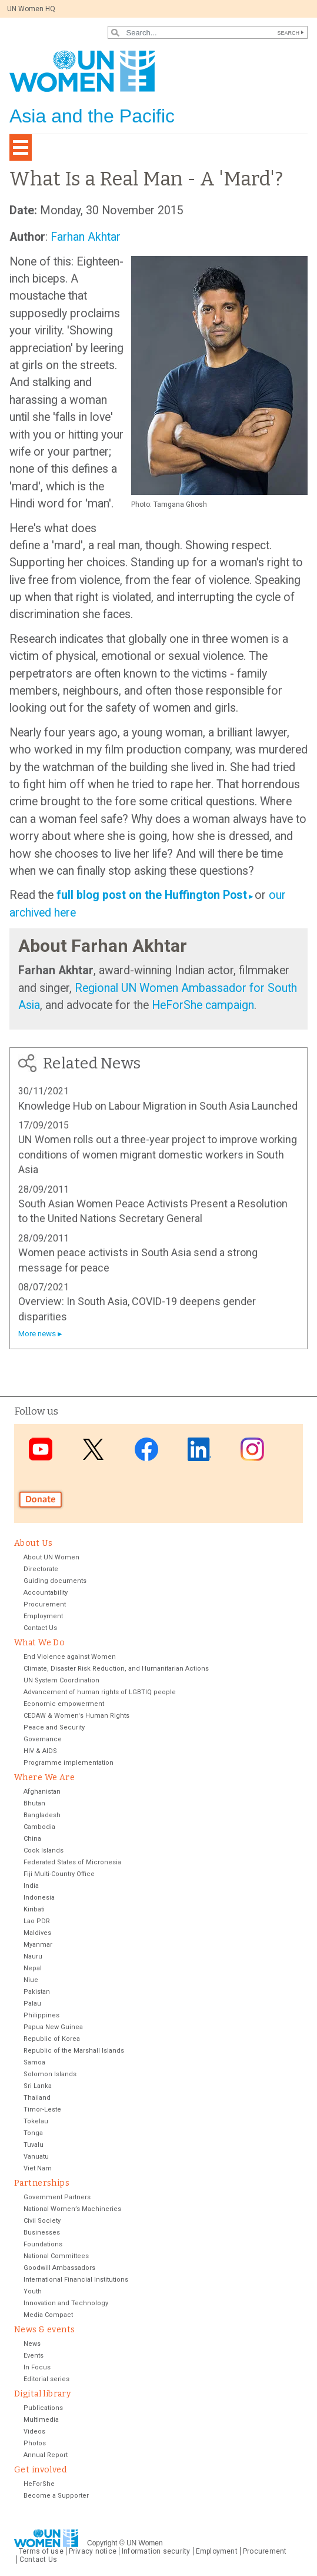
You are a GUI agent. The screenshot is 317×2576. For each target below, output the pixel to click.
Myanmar (38, 1944)
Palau (32, 2003)
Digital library (42, 2394)
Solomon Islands (50, 2074)
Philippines (41, 2015)
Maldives (37, 1933)
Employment (43, 1616)
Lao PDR (37, 1921)
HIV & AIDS (40, 1751)
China (32, 1839)
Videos (34, 2431)
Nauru (33, 1956)
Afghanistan (42, 1791)
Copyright (102, 2543)
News (32, 2344)
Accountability (46, 1592)
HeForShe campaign (201, 1005)
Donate (40, 1499)
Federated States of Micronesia (72, 1862)
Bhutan (34, 1803)
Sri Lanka (38, 2086)
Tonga (33, 2133)
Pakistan (37, 1992)
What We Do (39, 1643)
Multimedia (41, 2420)
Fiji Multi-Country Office (59, 1874)
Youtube (40, 1449)
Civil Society (42, 2221)
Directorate (41, 1569)
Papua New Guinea (53, 2027)
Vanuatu (36, 2156)
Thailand (37, 2098)
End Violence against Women (70, 1657)
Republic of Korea (52, 2039)
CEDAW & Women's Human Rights (76, 1715)
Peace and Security (54, 1727)
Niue (31, 1980)
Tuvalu (34, 2145)
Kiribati (34, 1909)
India (31, 1886)
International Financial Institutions (76, 2279)
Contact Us (40, 1628)
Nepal (33, 1968)
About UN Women (51, 1557)
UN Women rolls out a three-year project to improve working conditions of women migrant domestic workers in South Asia (157, 1154)
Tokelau (36, 2121)
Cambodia (39, 1827)
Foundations (43, 2244)
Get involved (40, 2470)
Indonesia (39, 1897)
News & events (44, 2330)
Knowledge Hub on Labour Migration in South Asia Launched (158, 1106)
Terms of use (41, 2551)
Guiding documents (55, 1581)
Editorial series (46, 2379)
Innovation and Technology (66, 2303)
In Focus (37, 2367)
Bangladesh (42, 1815)
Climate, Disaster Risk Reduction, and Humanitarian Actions (116, 1668)
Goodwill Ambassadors (59, 2268)
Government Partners (57, 2197)
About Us (33, 1543)
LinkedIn (199, 1449)
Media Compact (48, 2315)
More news (37, 1333)
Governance (43, 1739)
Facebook (146, 1449)
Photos (35, 2443)
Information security (156, 2551)
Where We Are (44, 1777)
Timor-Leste (42, 2109)
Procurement (45, 1604)
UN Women (144, 2543)
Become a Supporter (56, 2495)
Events (34, 2355)
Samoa (34, 2062)
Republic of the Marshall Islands (74, 2050)
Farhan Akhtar (86, 237)
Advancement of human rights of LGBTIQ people (100, 1692)
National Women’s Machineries (72, 2209)
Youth (33, 2291)
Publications (43, 2408)
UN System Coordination (61, 1680)
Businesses (42, 2232)
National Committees (56, 2256)
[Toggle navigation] (20, 147)
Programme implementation (69, 1763)
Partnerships (41, 2183)
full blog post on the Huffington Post (151, 895)
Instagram (252, 1449)
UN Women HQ (31, 9)
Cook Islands (44, 1850)
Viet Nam (38, 2168)
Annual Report (46, 2455)
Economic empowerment (64, 1704)
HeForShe (39, 2484)
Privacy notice (92, 2551)
